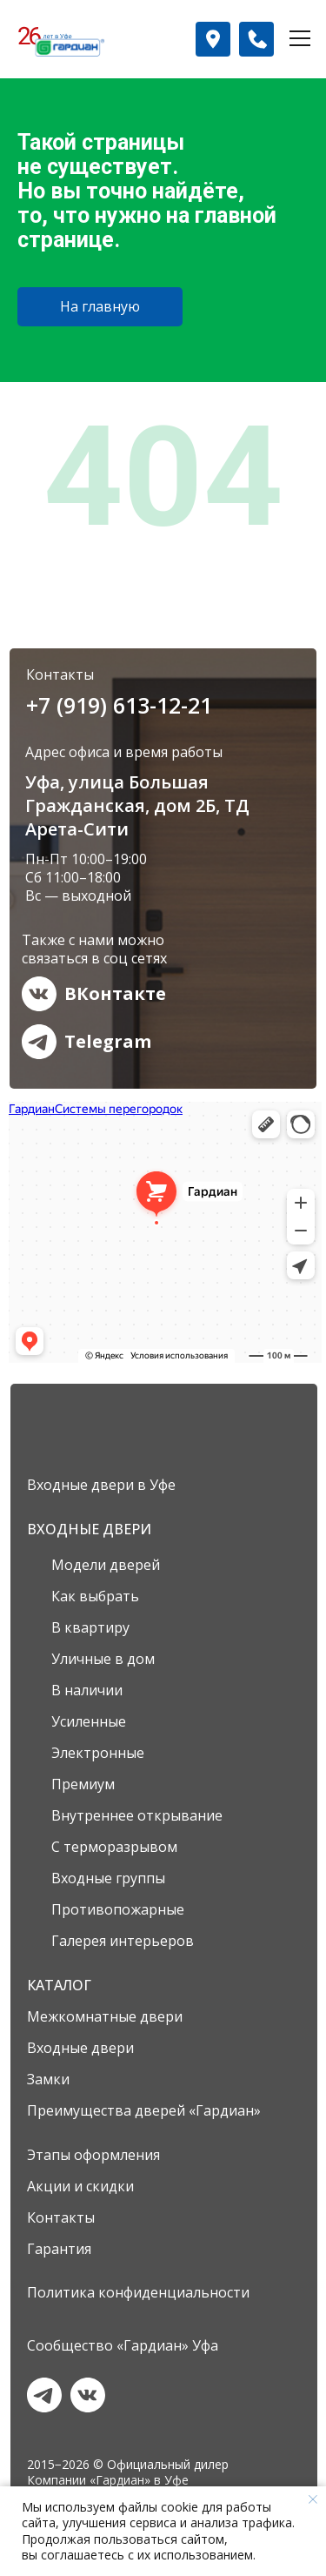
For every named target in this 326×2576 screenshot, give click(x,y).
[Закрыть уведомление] (313, 2499)
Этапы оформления (93, 2154)
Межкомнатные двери (105, 2016)
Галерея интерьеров (122, 1940)
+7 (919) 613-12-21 (119, 705)
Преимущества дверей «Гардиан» (144, 2110)
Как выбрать (95, 1596)
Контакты (61, 2217)
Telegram (107, 1041)
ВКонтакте (115, 993)
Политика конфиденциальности (138, 2292)
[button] (213, 39)
